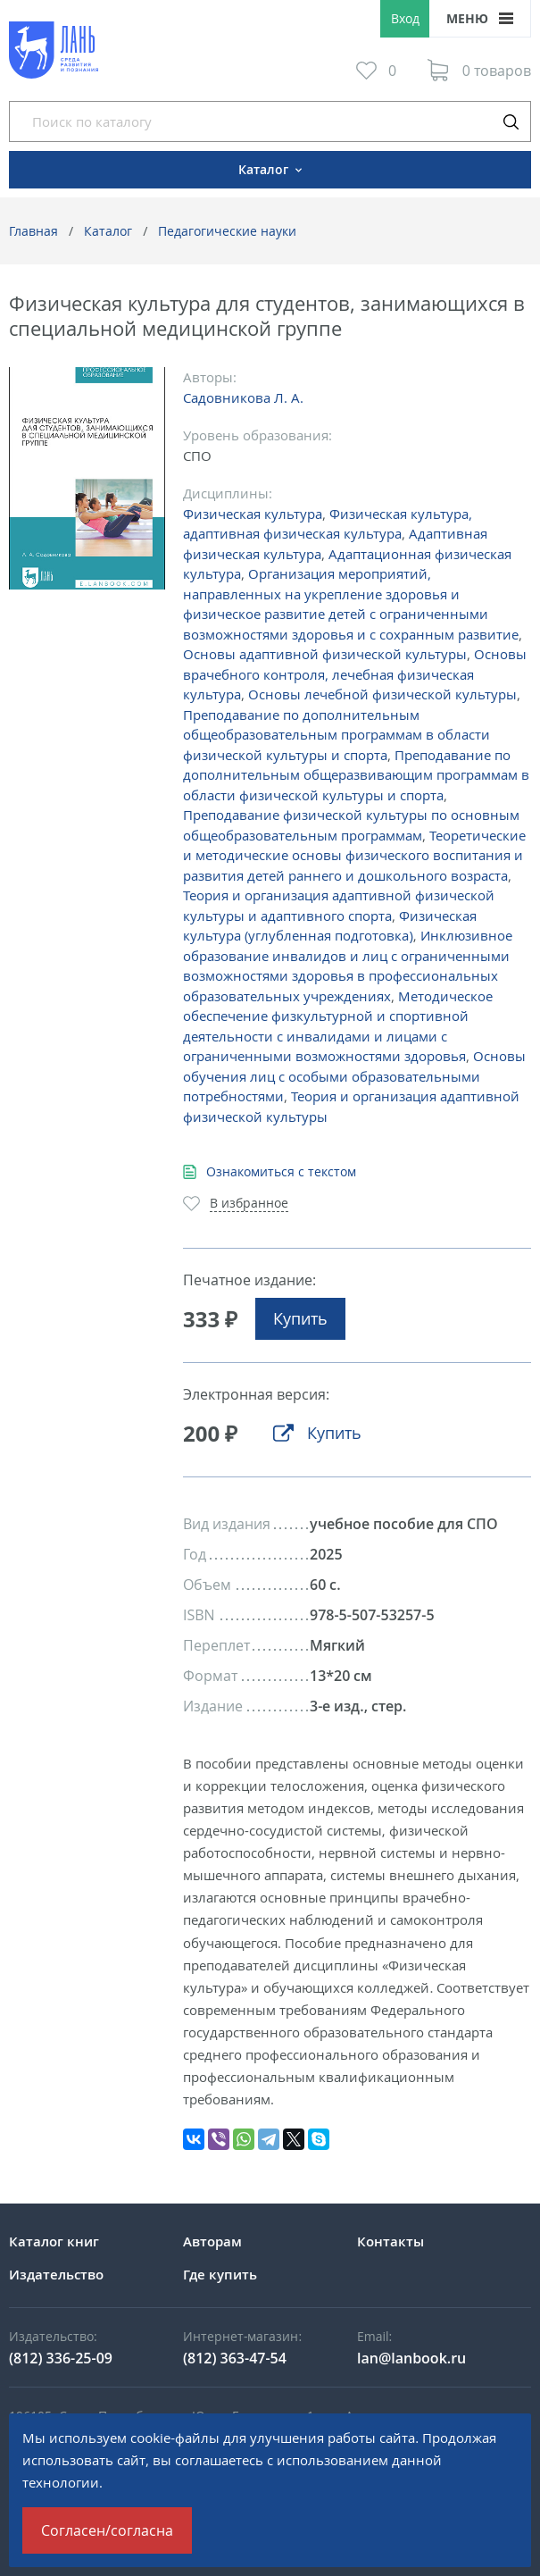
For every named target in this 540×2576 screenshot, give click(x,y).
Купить (300, 1318)
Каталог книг (54, 2241)
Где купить (220, 2274)
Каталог (108, 230)
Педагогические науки (227, 230)
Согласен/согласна (107, 2530)
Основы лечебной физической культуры (382, 694)
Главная (33, 230)
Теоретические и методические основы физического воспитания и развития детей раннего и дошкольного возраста (354, 855)
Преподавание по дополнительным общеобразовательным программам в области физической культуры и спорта (336, 735)
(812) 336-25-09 (60, 2358)
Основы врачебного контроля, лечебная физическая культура (355, 674)
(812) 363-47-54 (235, 2358)
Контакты (390, 2241)
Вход (405, 18)
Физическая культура (252, 514)
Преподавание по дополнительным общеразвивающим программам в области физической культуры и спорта (356, 775)
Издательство (56, 2274)
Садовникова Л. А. (243, 397)
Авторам (212, 2241)
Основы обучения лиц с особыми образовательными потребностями (354, 1076)
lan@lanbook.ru (411, 2358)
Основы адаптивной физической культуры (325, 654)
